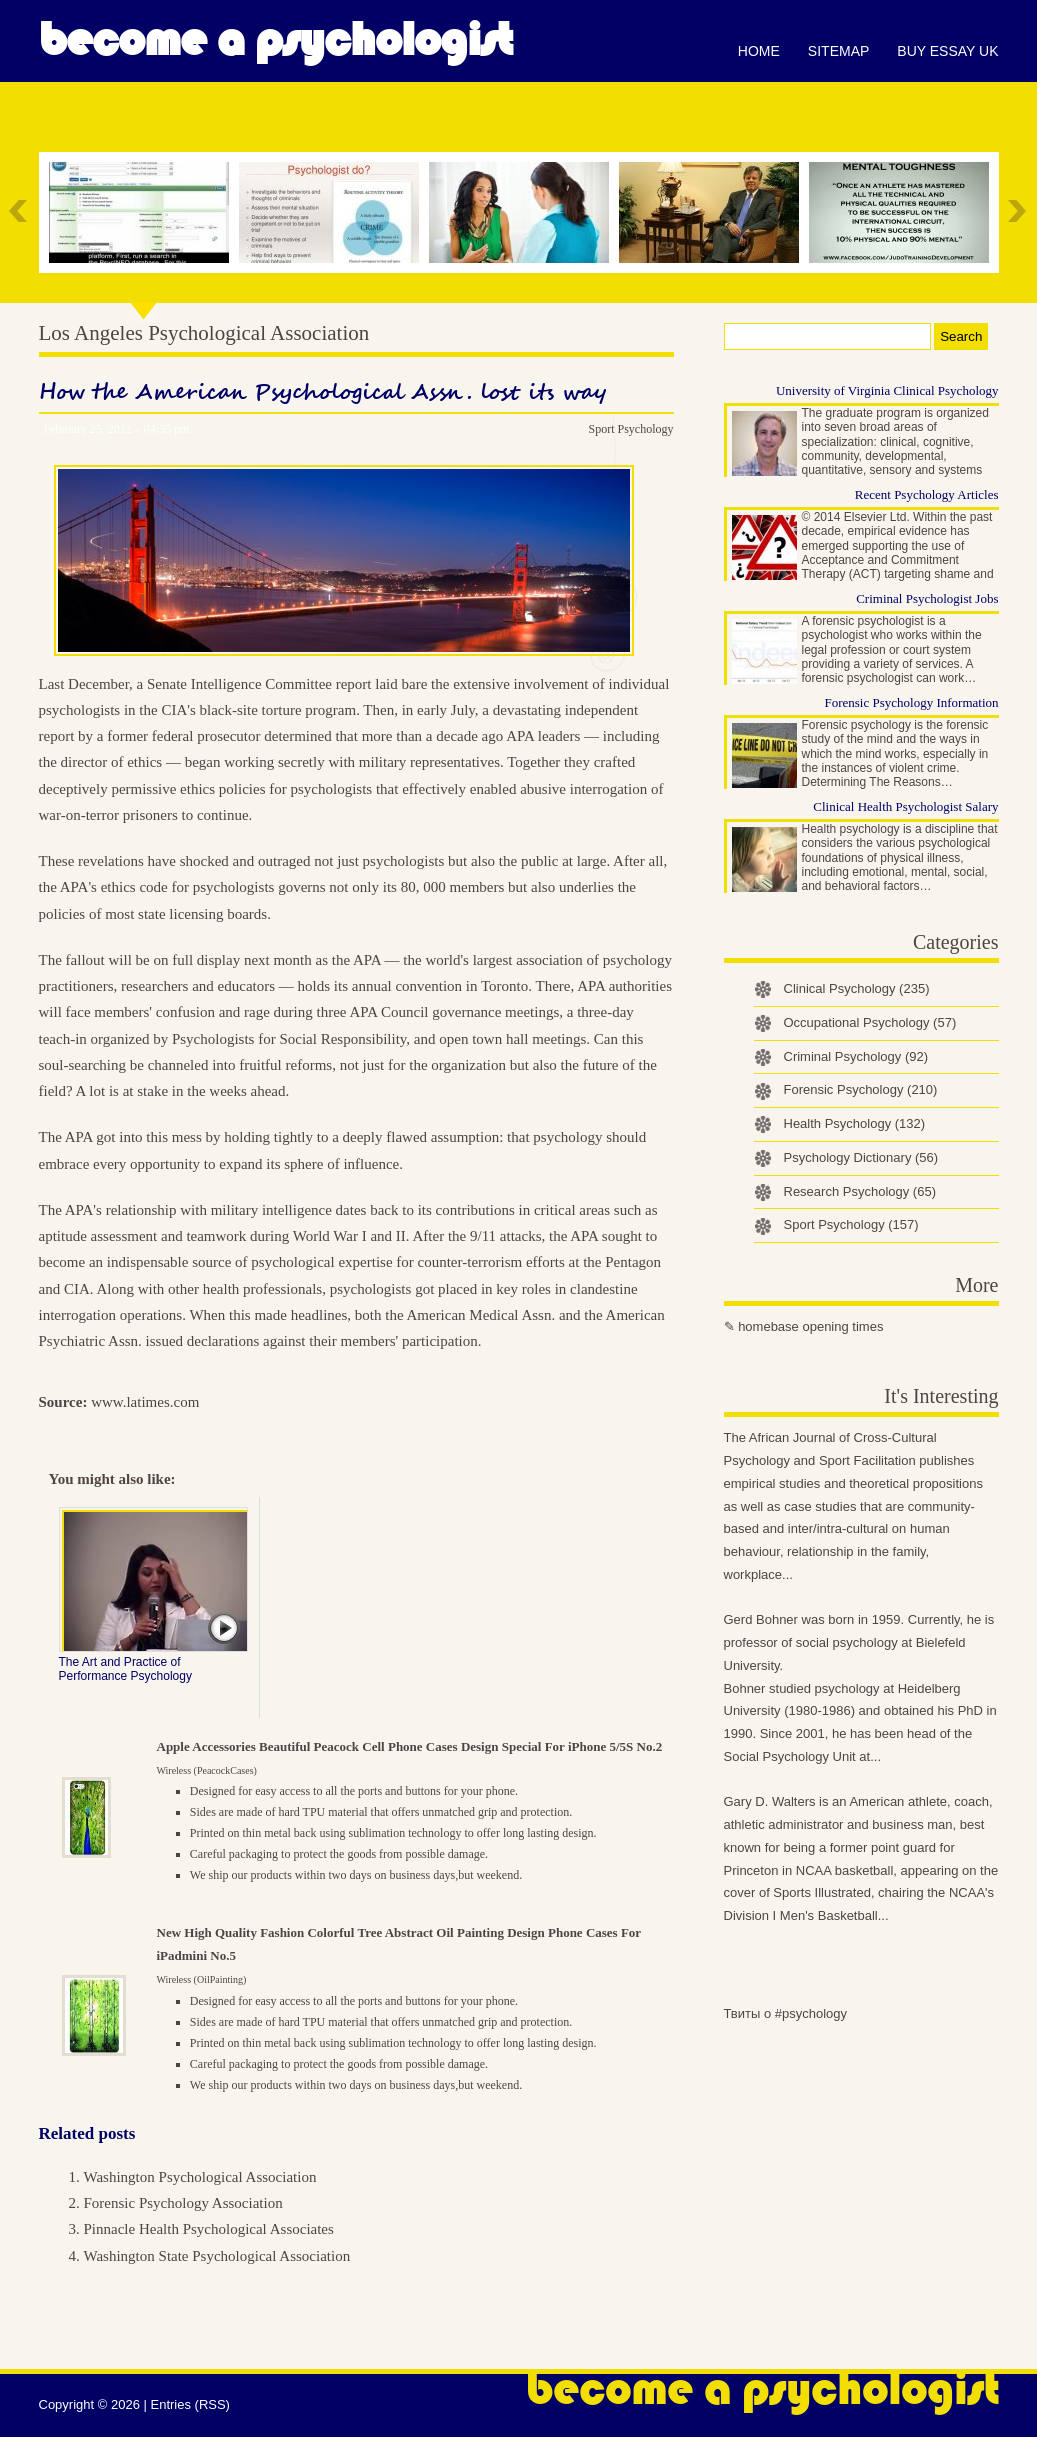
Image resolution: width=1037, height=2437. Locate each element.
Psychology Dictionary (861, 1157)
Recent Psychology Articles (927, 494)
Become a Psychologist (275, 40)
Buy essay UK (947, 51)
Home (759, 51)
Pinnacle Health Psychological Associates (209, 2229)
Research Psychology (860, 1191)
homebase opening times (810, 1326)
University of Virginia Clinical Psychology (887, 390)
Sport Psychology (630, 429)
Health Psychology (855, 1123)
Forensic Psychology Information (911, 702)
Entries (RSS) (189, 2404)
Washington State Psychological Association (217, 2256)
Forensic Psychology (861, 1089)
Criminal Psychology (856, 1056)
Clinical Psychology (857, 988)
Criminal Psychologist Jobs (927, 598)
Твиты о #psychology (786, 2013)
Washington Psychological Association (200, 2177)
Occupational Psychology (870, 1022)
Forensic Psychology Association (183, 2203)
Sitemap (838, 51)
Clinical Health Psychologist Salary (905, 806)
